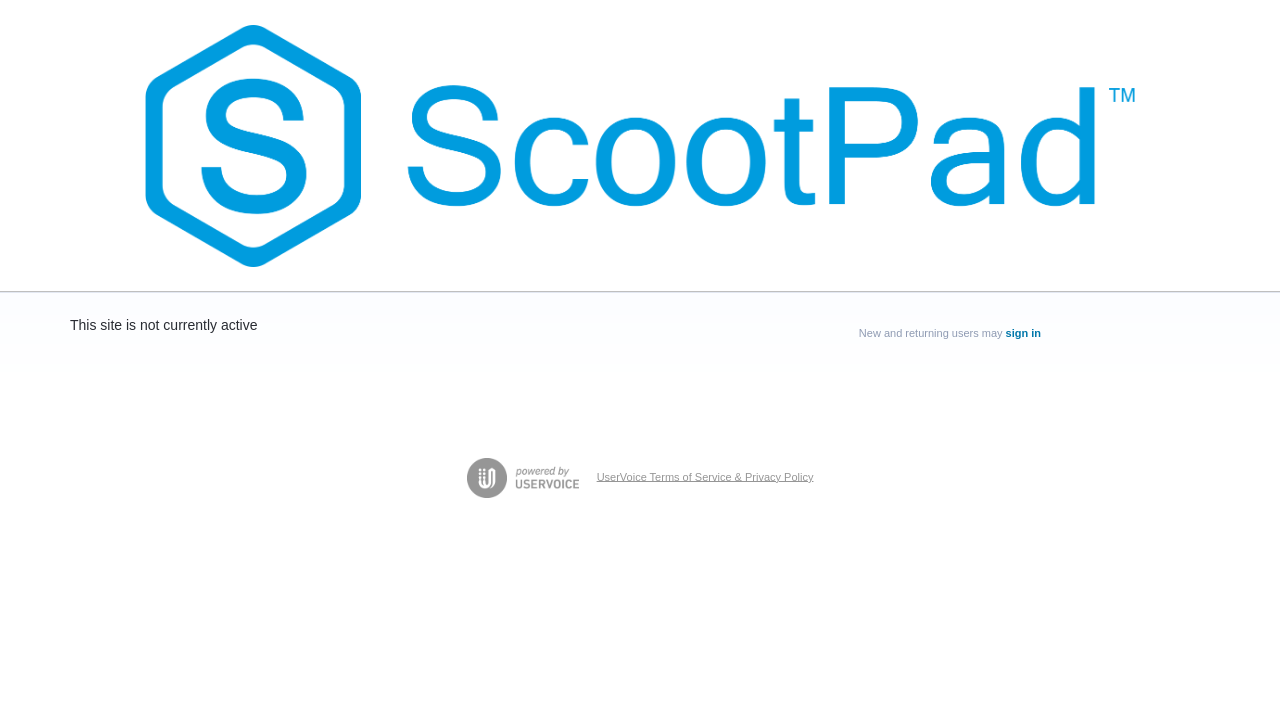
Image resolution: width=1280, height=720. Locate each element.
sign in (1023, 333)
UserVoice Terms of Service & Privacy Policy (705, 476)
